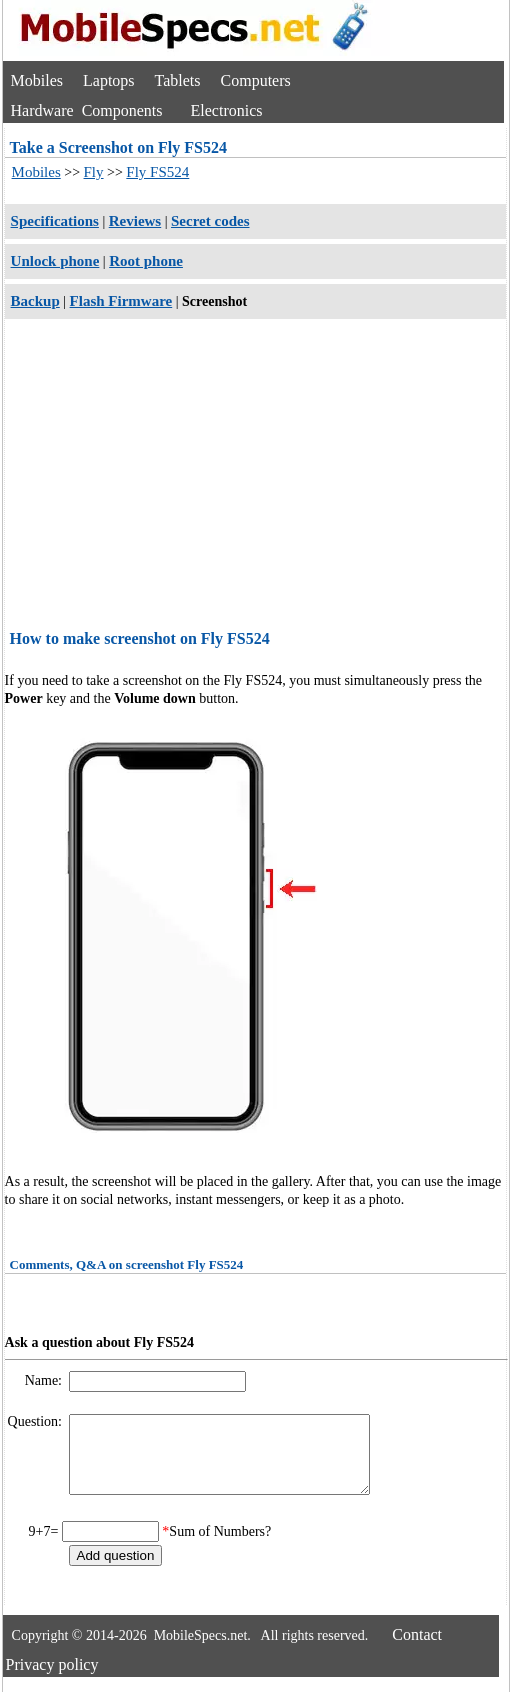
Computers (256, 80)
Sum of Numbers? (220, 1546)
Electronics (227, 110)
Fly (94, 172)
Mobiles (37, 80)
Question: (37, 1421)
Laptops (109, 80)
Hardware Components (87, 110)
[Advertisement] (256, 477)
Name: (45, 1380)
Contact (417, 1649)
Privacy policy (52, 1679)
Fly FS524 (157, 172)
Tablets (178, 80)
